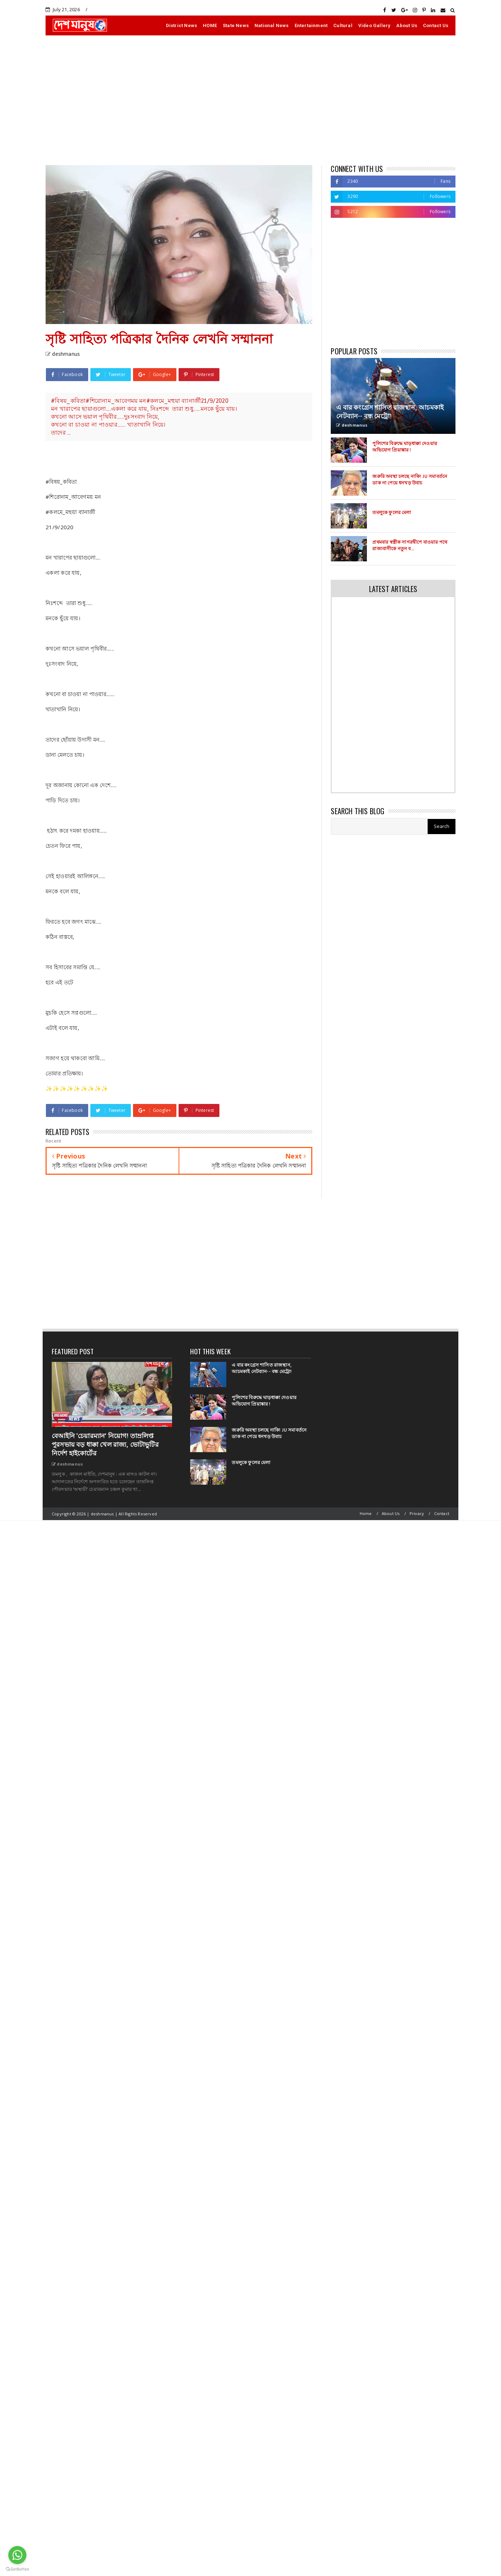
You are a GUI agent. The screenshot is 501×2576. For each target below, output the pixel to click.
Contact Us (435, 25)
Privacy (417, 1513)
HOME (210, 25)
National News (271, 25)
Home (366, 1513)
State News (236, 25)
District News (181, 25)
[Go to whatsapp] (17, 2555)
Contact (441, 1513)
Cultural (342, 25)
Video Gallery (374, 25)
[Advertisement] (250, 100)
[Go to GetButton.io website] (17, 2569)
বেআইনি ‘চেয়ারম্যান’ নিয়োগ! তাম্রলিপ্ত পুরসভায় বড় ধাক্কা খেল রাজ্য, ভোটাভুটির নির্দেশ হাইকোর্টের (105, 1444)
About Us (406, 25)
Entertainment (311, 25)
